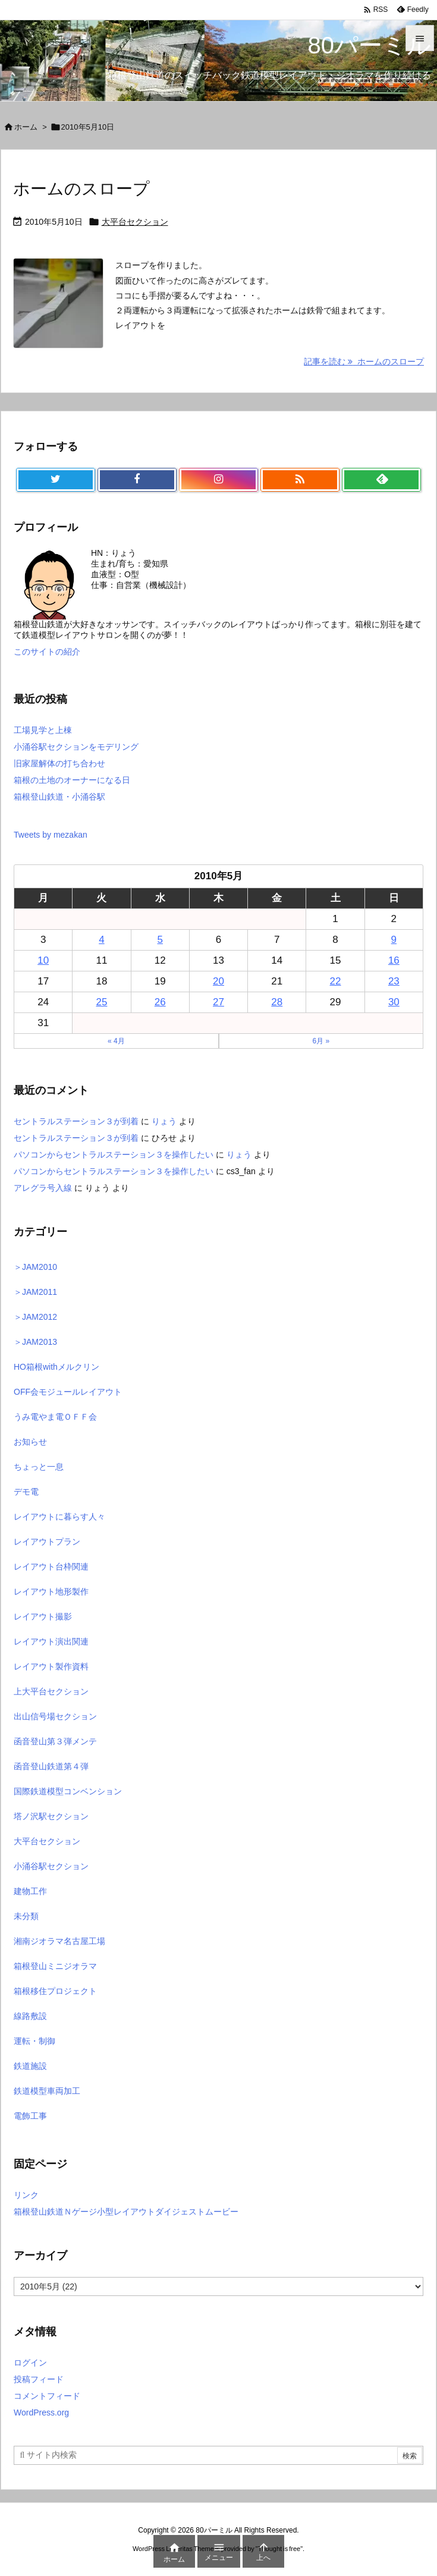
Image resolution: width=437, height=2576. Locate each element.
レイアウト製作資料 (51, 1666)
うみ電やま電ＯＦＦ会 (55, 1416)
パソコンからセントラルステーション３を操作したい (113, 1154)
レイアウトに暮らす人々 (59, 1516)
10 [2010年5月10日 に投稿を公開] (43, 960)
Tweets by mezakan (50, 834)
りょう (164, 1121)
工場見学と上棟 (43, 730)
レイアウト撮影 (43, 1616)
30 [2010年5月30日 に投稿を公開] (394, 1002)
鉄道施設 (30, 2066)
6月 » (320, 1041)
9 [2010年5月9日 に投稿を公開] (394, 939)
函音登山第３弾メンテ (55, 1741)
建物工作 (30, 1891)
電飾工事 (30, 2116)
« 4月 (116, 1041)
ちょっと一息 (39, 1466)
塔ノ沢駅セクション (51, 1816)
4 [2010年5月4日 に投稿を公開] (101, 939)
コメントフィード (47, 2396)
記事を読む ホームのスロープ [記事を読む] (364, 361)
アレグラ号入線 (43, 1188)
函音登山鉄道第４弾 (51, 1766)
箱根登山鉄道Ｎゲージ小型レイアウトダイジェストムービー (126, 2211)
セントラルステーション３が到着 (76, 1121)
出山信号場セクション (55, 1716)
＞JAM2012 (35, 1317)
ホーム (25, 126)
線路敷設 (30, 2016)
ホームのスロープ (81, 189)
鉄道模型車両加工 (47, 2091)
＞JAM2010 (35, 1267)
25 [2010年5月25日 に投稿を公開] (101, 1002)
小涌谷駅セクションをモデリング (76, 746)
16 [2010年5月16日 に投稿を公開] (394, 960)
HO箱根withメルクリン (56, 1367)
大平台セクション (135, 222)
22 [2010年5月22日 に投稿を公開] (335, 981)
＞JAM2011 (35, 1292)
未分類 (26, 1916)
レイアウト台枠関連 (51, 1566)
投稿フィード (39, 2379)
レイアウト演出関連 (51, 1641)
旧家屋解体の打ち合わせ (59, 763)
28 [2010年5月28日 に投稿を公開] (276, 1002)
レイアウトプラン (47, 1541)
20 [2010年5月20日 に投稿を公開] (218, 981)
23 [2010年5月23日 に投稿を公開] (394, 981)
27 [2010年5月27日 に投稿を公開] (218, 1002)
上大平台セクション (51, 1691)
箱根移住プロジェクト (55, 1991)
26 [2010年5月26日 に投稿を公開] (160, 1002)
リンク (26, 2195)
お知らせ (30, 1441)
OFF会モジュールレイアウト (68, 1391)
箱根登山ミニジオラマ (55, 1966)
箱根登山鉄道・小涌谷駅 (59, 796)
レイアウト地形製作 (51, 1591)
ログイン (30, 2362)
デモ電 (26, 1491)
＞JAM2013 (35, 1342)
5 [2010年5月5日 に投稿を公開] (159, 939)
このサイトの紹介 (47, 651)
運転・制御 (34, 2041)
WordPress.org (41, 2412)
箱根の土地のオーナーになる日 (72, 780)
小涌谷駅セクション (51, 1866)
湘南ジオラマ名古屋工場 (59, 1941)
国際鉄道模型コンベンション (68, 1791)
